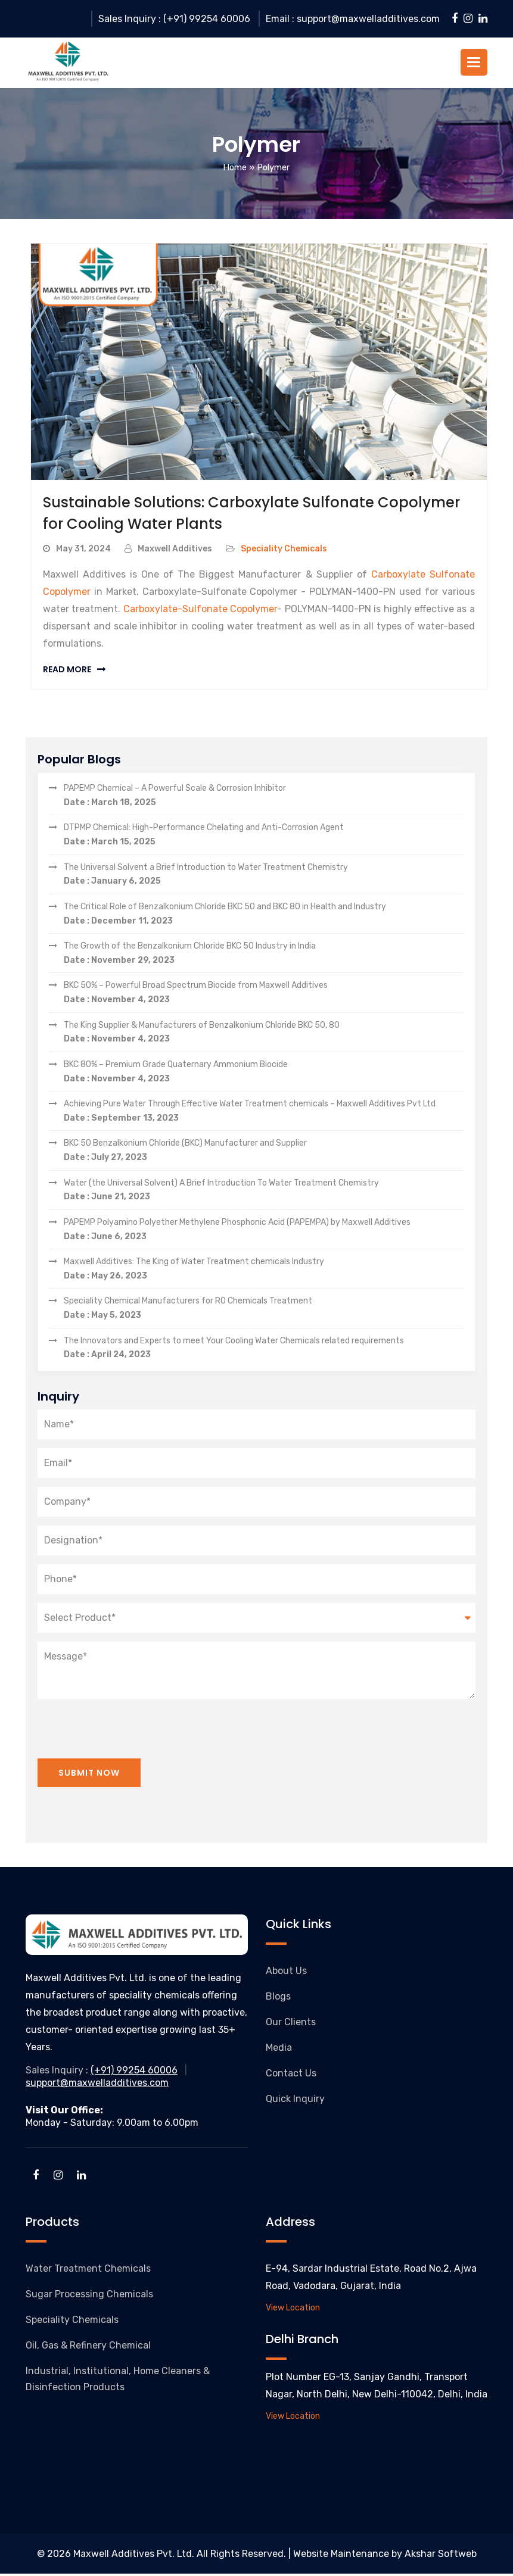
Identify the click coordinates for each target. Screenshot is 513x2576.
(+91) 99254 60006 (134, 2073)
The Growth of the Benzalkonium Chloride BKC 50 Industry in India (264, 956)
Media (279, 2050)
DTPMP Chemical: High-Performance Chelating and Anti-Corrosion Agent (264, 838)
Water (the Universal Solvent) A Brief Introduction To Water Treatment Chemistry (264, 1193)
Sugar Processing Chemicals (89, 2296)
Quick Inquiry (295, 2101)
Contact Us (291, 2075)
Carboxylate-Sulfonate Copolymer (200, 611)
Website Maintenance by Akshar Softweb (385, 2556)
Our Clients (291, 2024)
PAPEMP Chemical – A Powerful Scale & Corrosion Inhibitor (264, 798)
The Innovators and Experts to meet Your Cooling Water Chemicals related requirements (264, 1351)
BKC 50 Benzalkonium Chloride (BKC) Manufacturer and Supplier (264, 1154)
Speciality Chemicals (284, 551)
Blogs (278, 1998)
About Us (286, 1973)
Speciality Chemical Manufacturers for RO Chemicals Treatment (264, 1312)
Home (235, 170)
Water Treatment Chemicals (88, 2270)
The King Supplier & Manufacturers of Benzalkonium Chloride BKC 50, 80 (264, 1035)
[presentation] (128, 1724)
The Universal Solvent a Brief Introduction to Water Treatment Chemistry (264, 878)
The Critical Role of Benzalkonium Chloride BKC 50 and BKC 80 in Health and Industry (264, 917)
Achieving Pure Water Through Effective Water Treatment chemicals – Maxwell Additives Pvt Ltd (264, 1114)
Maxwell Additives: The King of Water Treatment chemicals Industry (264, 1272)
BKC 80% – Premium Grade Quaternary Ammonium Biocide (264, 1075)
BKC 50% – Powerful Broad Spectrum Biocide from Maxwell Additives (264, 996)
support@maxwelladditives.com (97, 2085)
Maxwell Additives (175, 551)
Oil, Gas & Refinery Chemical (88, 2347)
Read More (67, 672)
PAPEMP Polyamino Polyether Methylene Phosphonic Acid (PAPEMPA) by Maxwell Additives (264, 1233)
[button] (473, 63)
